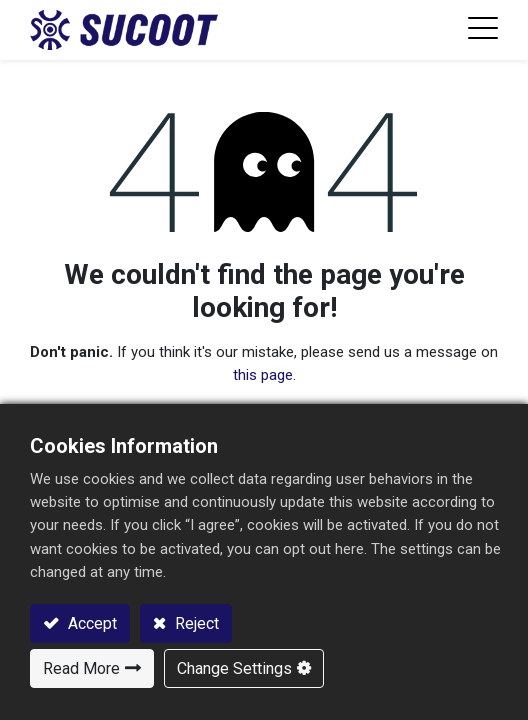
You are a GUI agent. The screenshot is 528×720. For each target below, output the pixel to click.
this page (263, 375)
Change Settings (234, 668)
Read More (81, 668)
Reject (195, 623)
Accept (90, 623)
